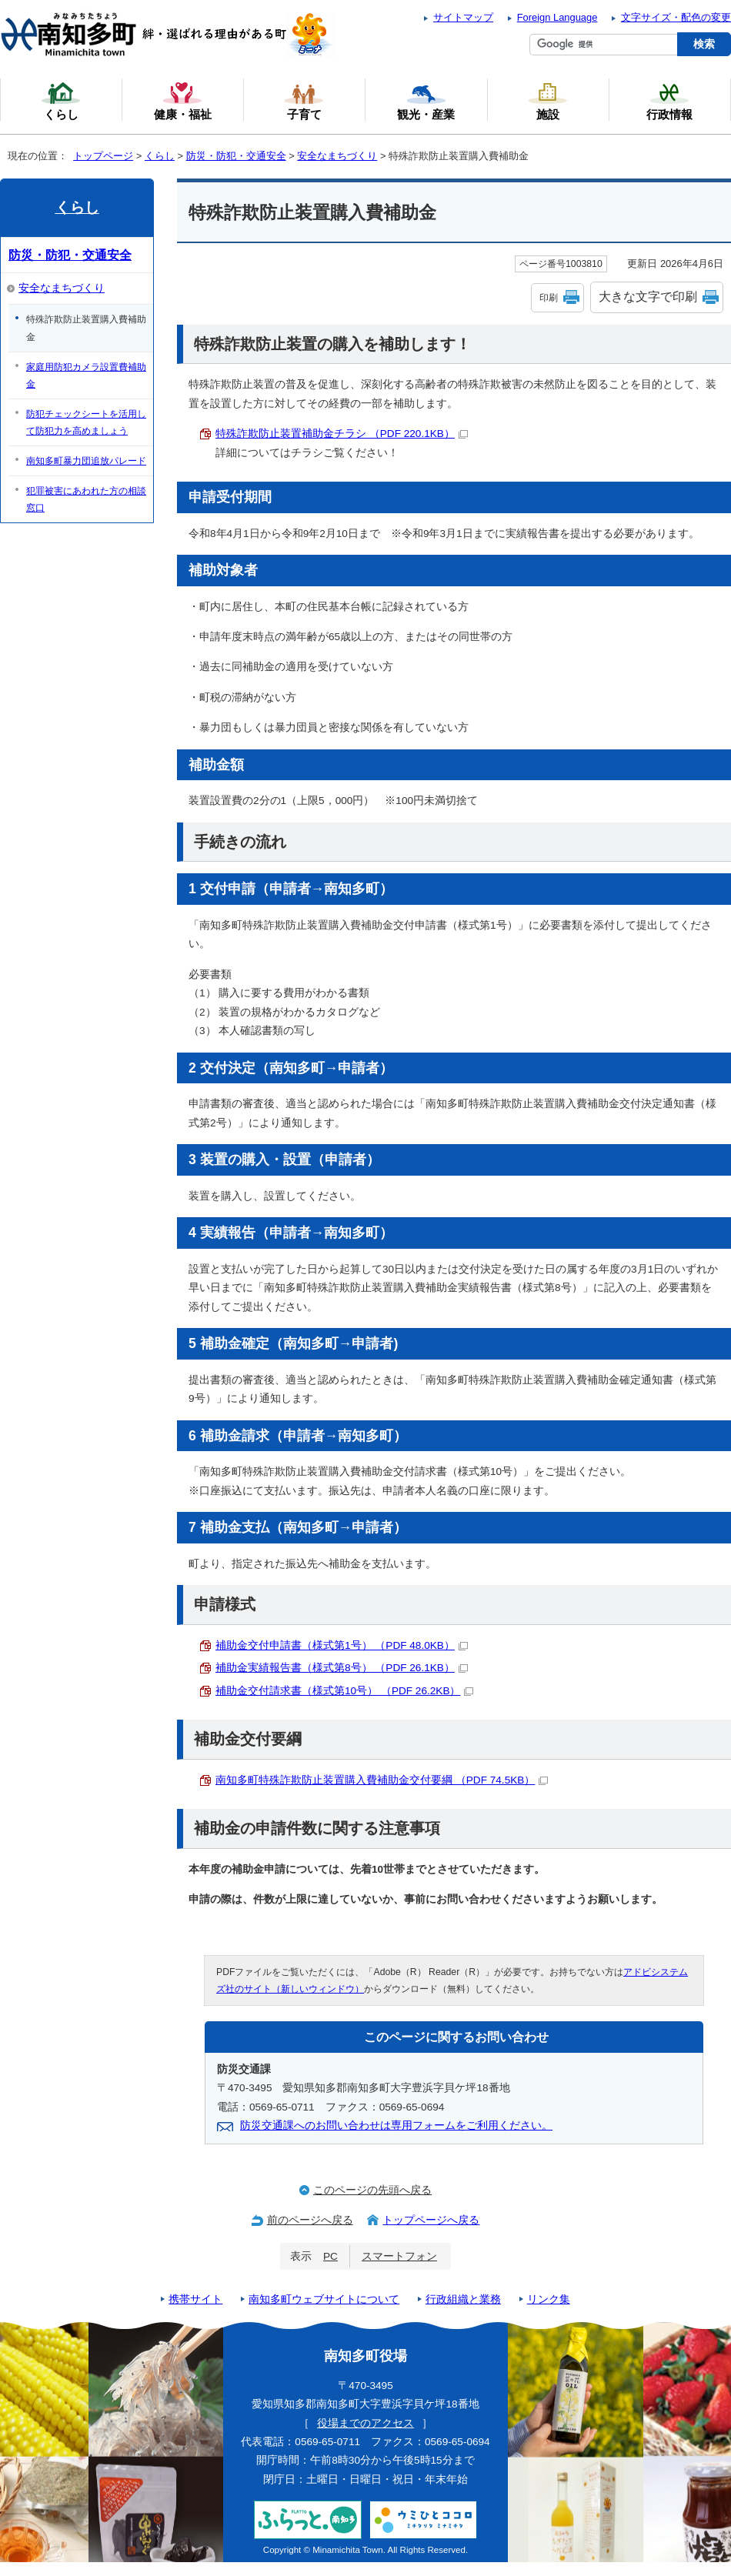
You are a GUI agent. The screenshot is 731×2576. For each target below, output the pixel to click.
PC (330, 2256)
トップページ (103, 156)
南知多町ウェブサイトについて (324, 2299)
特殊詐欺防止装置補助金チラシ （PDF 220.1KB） (341, 433)
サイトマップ (463, 17)
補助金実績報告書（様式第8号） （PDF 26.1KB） (341, 1667)
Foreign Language (557, 17)
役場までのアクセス (365, 2423)
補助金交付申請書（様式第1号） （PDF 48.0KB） (341, 1645)
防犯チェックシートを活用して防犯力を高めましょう (86, 422)
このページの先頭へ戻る (372, 2190)
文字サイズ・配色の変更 (676, 17)
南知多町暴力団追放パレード (86, 460)
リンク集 (548, 2299)
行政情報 (669, 101)
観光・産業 (426, 101)
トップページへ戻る (430, 2220)
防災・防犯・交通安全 (236, 156)
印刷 (548, 297)
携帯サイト (195, 2299)
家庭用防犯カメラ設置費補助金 (86, 375)
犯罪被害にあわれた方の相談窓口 (86, 499)
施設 (548, 101)
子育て (304, 101)
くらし (160, 156)
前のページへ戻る (310, 2220)
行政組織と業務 (463, 2299)
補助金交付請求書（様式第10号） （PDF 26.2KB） (344, 1691)
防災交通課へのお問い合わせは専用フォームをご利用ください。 (396, 2125)
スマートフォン (399, 2256)
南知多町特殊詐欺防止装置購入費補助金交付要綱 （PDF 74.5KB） (381, 1780)
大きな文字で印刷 (648, 296)
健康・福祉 (183, 101)
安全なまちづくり (337, 156)
